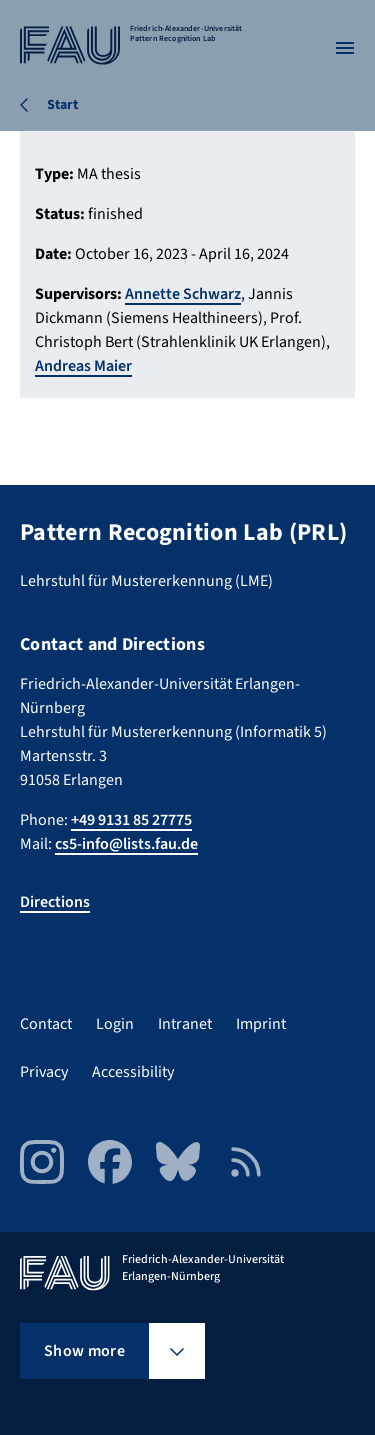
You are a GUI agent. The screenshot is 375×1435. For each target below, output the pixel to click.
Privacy (44, 1072)
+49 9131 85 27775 (131, 820)
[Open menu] (345, 48)
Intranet (185, 1024)
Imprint (261, 1024)
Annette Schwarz (183, 294)
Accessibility (133, 1072)
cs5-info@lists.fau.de (126, 844)
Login (115, 1024)
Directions (55, 902)
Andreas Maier (83, 366)
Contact (46, 1024)
